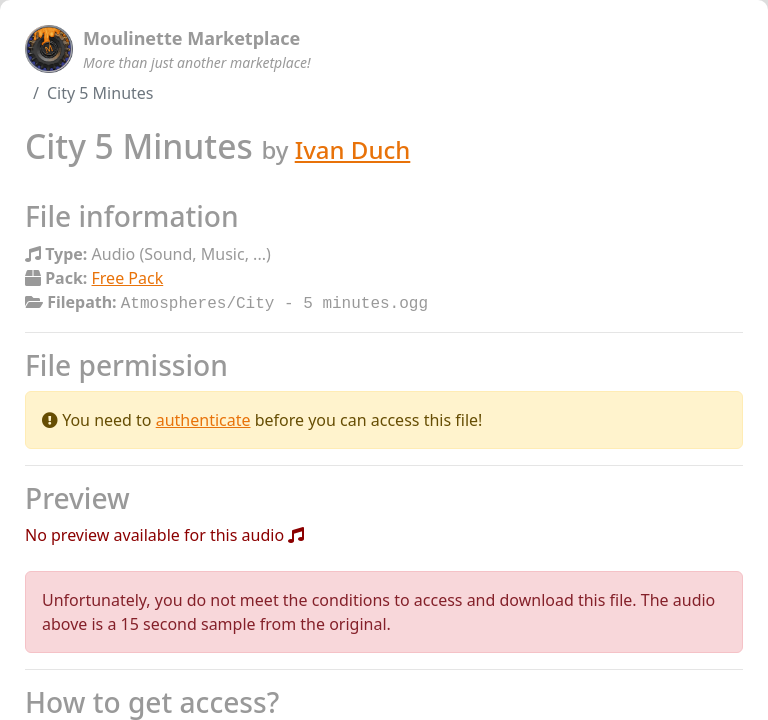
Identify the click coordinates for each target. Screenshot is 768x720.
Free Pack (128, 278)
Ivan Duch (353, 149)
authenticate (203, 418)
